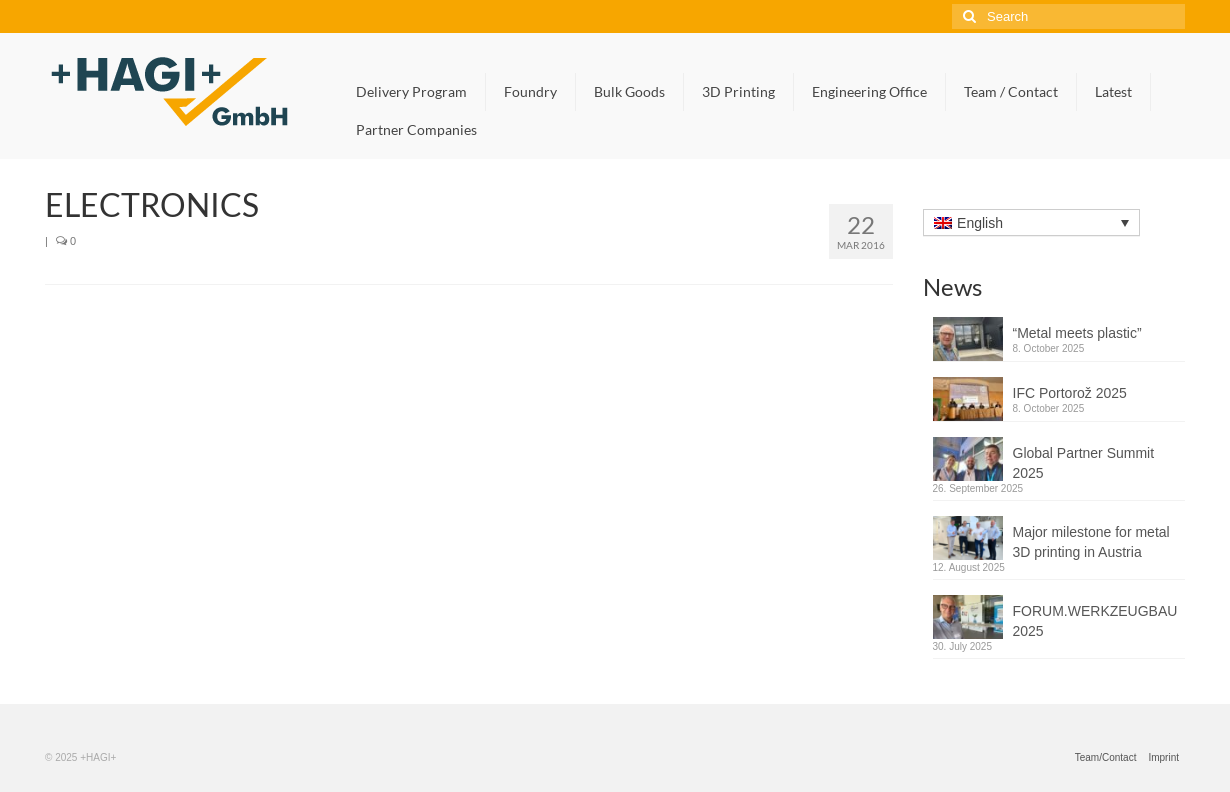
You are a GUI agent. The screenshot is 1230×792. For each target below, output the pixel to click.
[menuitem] (1031, 222)
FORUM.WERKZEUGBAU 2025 (1095, 621)
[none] (1031, 223)
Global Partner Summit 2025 (1084, 463)
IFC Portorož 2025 (1070, 393)
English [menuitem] (980, 223)
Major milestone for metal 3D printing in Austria (1091, 542)
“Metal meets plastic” (1077, 333)
